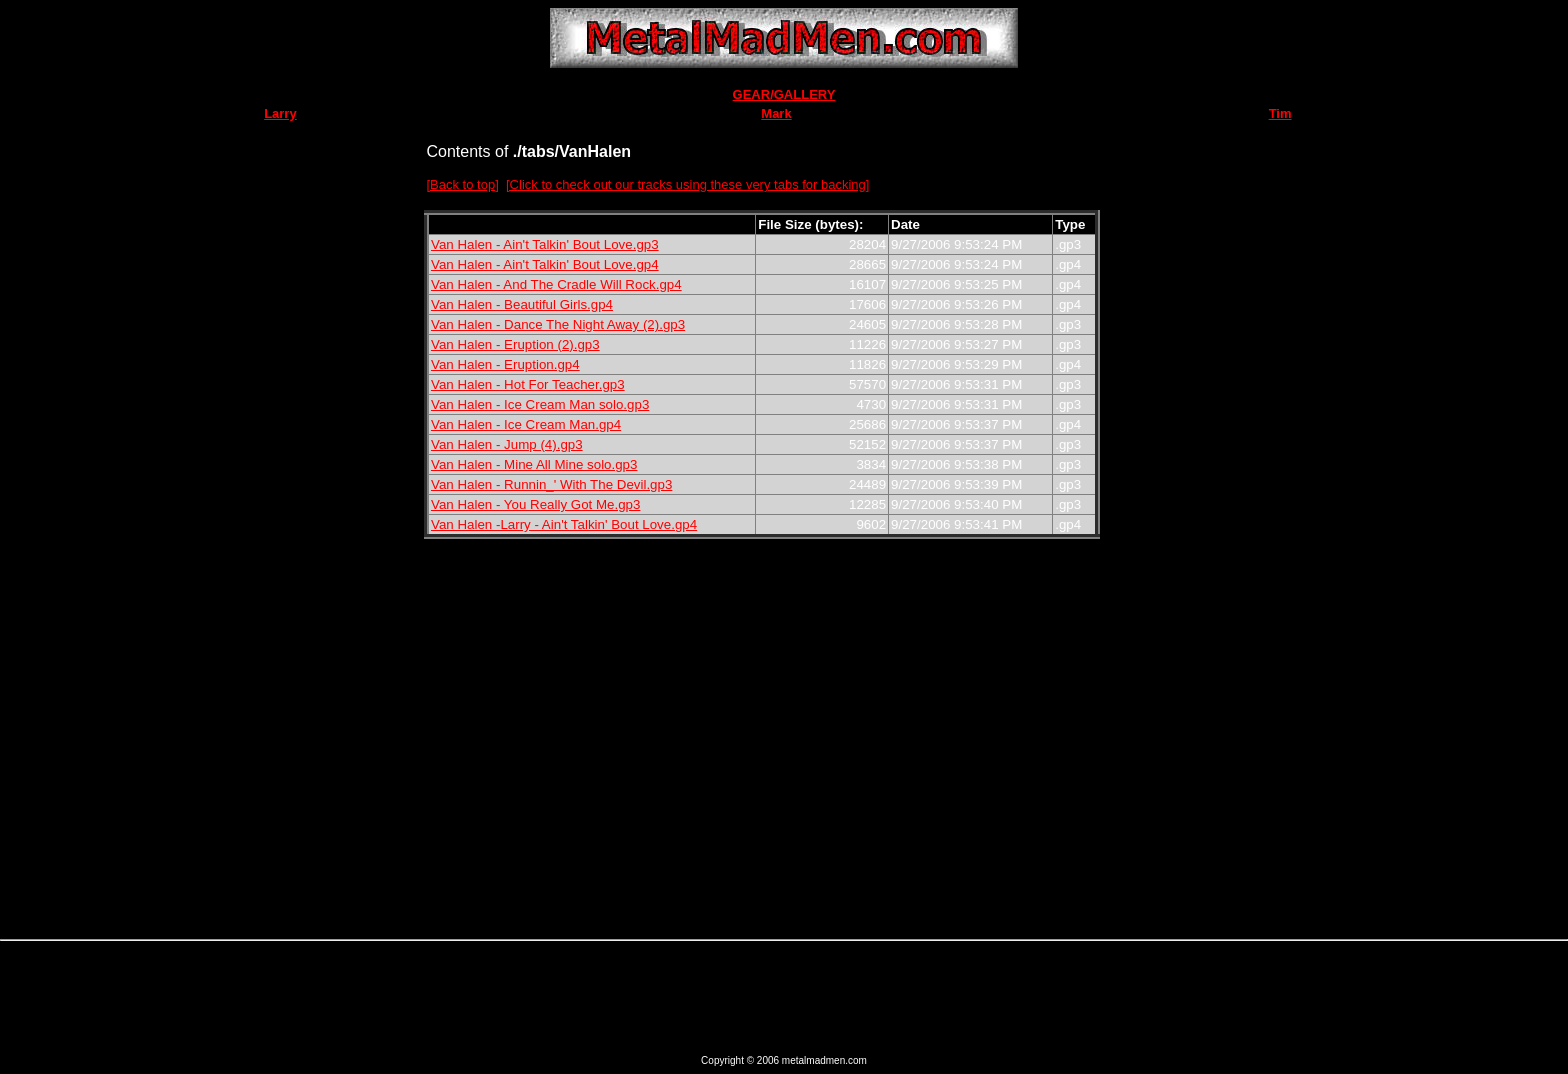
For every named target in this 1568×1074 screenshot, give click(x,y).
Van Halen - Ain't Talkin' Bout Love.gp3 (545, 244)
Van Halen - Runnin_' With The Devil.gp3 (551, 484)
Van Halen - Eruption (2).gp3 (515, 344)
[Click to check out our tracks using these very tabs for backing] (687, 184)
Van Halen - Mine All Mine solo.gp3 (534, 464)
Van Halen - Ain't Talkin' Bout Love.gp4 (545, 264)
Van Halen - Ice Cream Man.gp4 (526, 424)
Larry (280, 113)
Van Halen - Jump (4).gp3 (507, 444)
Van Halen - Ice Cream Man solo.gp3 (540, 404)
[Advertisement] (1163, 621)
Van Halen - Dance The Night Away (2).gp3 (558, 324)
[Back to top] (463, 184)
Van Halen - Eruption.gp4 (505, 364)
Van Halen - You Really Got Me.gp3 (535, 504)
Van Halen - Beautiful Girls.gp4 (522, 304)
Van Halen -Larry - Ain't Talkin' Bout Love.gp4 (564, 524)
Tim (1280, 113)
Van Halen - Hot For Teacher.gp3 (528, 384)
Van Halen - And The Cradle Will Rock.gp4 (556, 284)
